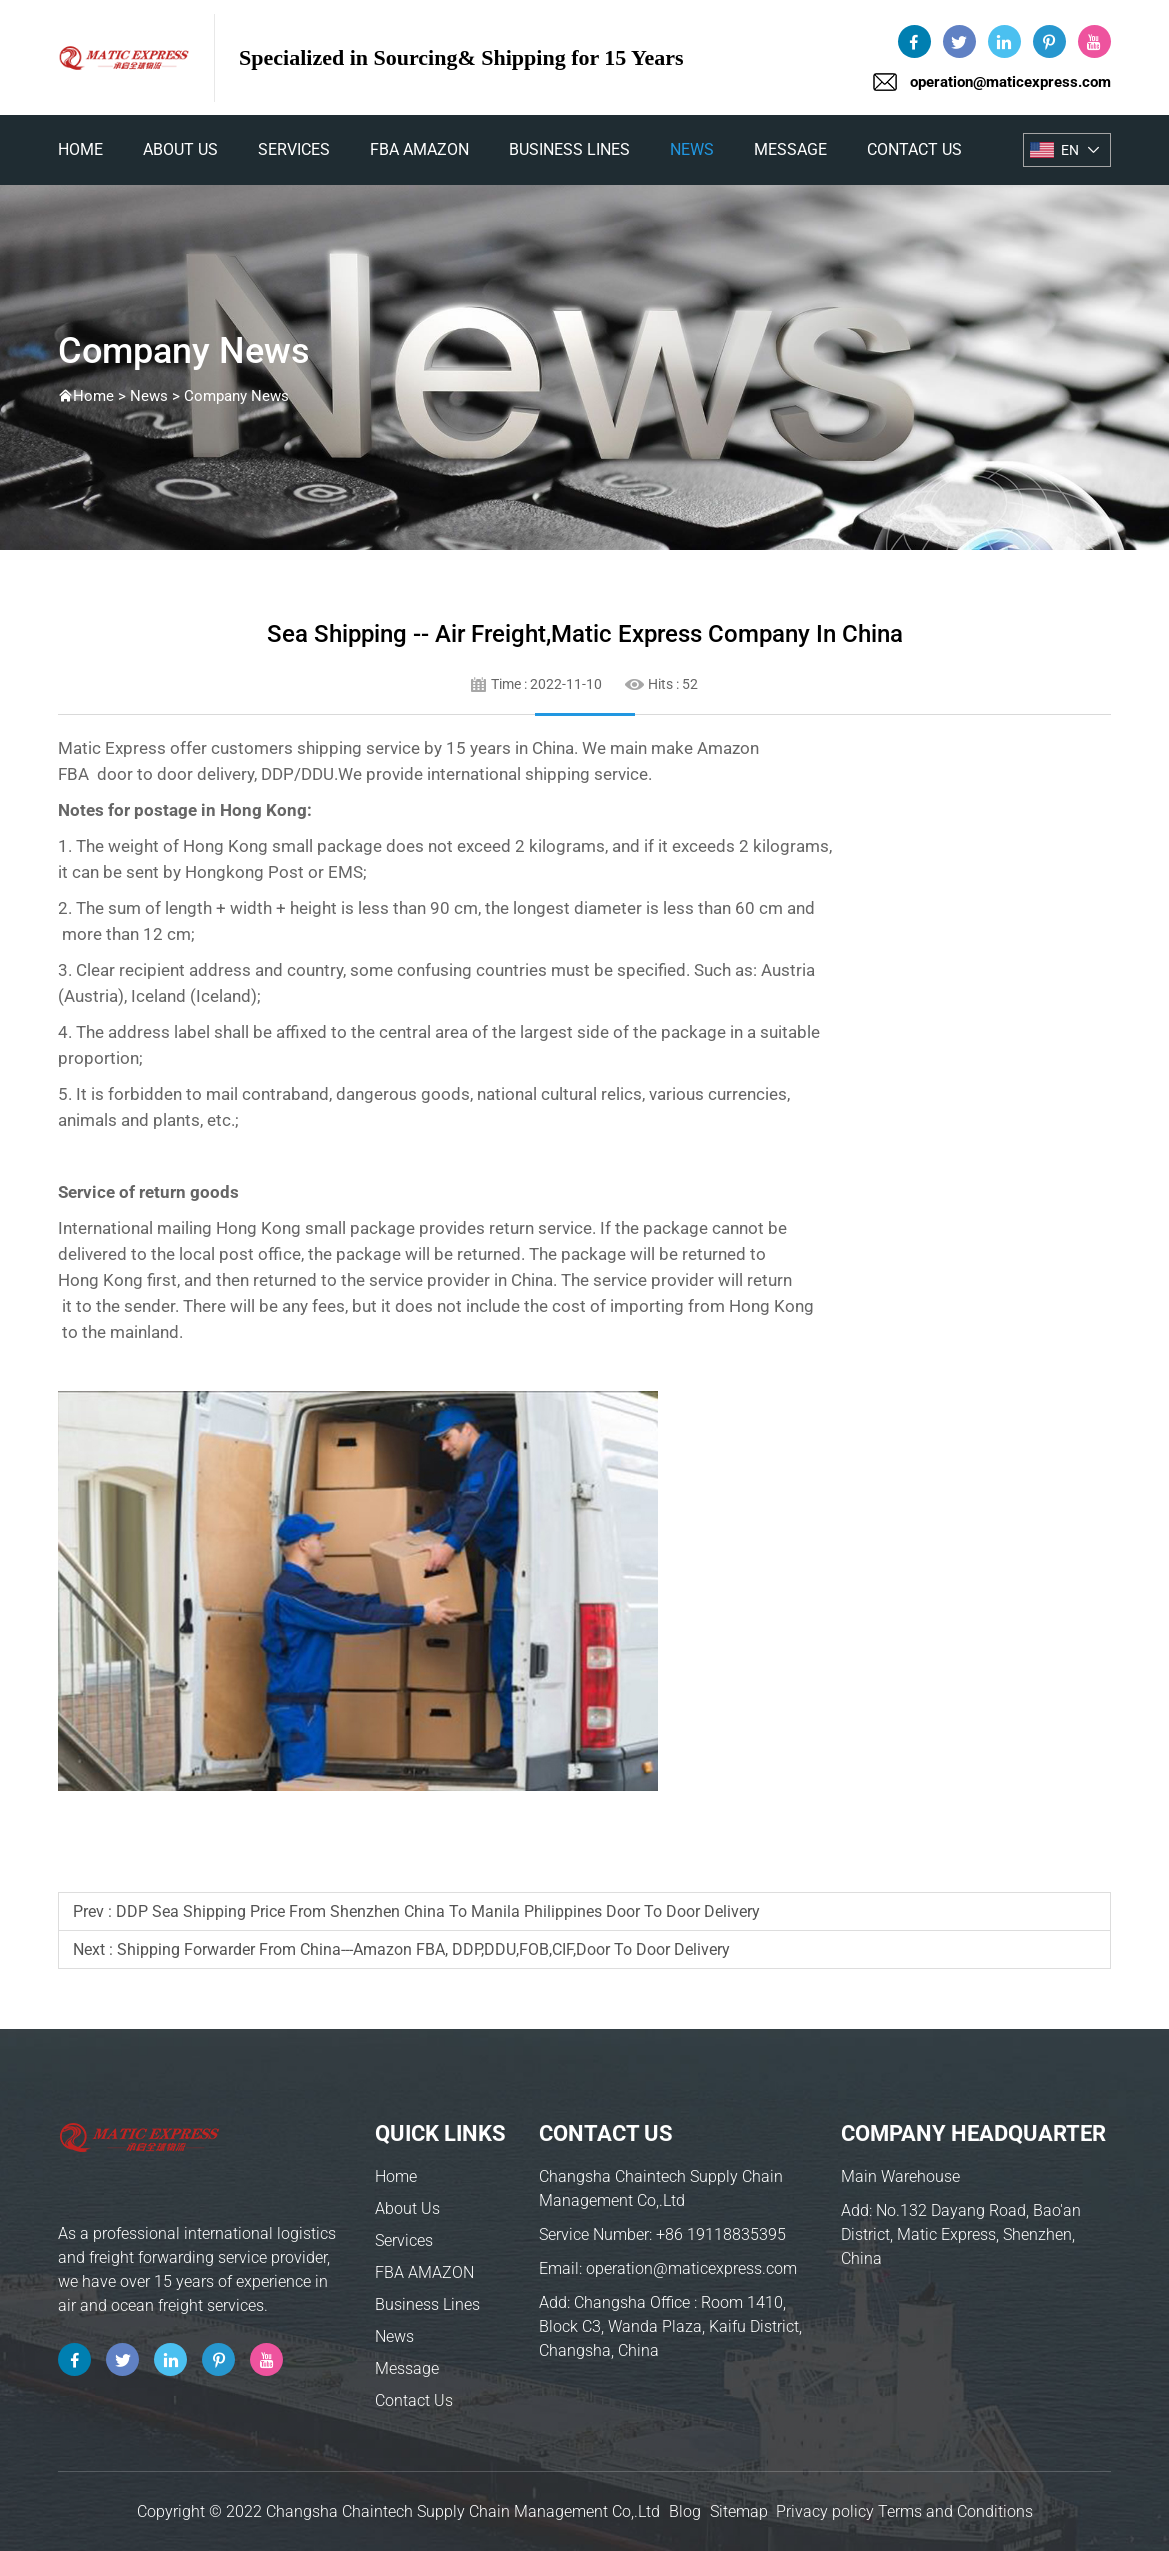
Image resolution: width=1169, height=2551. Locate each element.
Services (294, 149)
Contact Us (914, 149)
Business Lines (569, 149)
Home (396, 2176)
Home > (101, 396)
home (80, 149)
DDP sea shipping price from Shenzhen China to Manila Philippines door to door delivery (438, 1911)
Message (790, 149)
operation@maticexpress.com (1010, 82)
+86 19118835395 (721, 2234)
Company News (236, 396)
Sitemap (739, 2511)
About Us (180, 149)
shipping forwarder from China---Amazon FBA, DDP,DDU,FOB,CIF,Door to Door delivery (423, 1949)
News (692, 149)
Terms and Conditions (955, 2511)
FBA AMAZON (419, 149)
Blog (685, 2511)
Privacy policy (825, 2511)
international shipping (508, 774)
